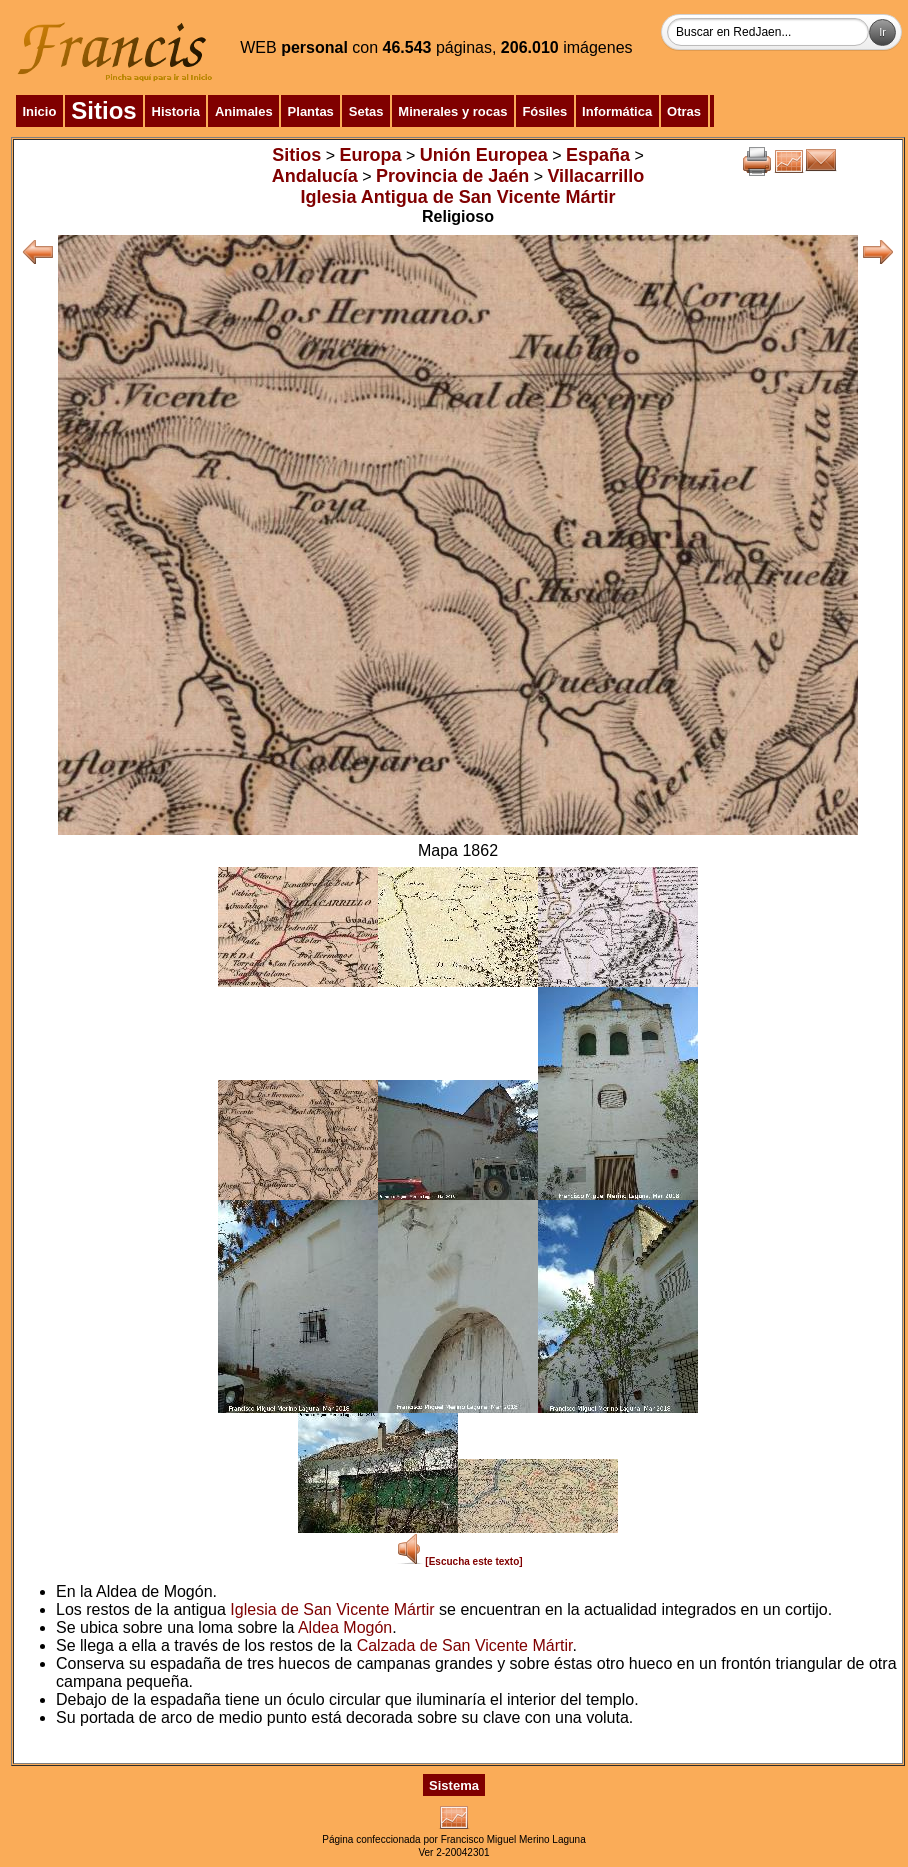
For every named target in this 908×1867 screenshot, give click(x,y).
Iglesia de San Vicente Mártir (332, 1609)
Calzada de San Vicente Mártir (465, 1645)
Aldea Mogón (345, 1627)
